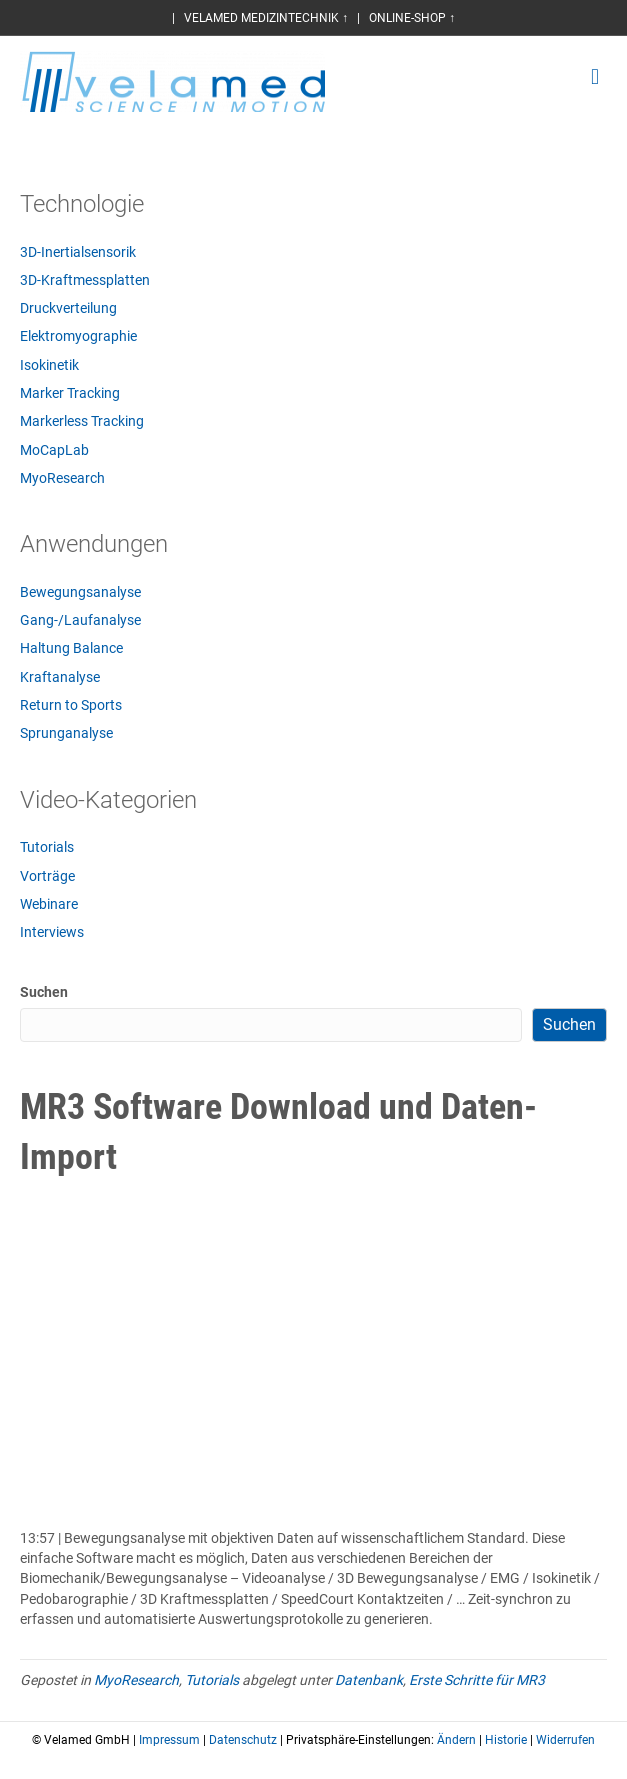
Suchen (44, 992)
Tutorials (47, 847)
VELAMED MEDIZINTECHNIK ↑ (266, 18)
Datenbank (369, 1680)
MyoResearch (62, 478)
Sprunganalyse (66, 733)
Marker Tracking (70, 393)
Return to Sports (71, 705)
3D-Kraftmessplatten (85, 280)
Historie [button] (506, 1740)
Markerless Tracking (82, 421)
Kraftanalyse (60, 677)
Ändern (456, 1740)
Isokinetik (49, 365)
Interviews (52, 932)
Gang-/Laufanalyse (80, 620)
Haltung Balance (71, 648)
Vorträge (47, 876)
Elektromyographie (78, 336)
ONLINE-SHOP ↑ (412, 18)
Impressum (169, 1740)
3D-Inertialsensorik (78, 252)
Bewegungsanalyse (80, 592)
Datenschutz (243, 1740)
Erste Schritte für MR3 (477, 1680)
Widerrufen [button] (565, 1740)
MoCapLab (54, 450)
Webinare (49, 904)
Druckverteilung (68, 308)
